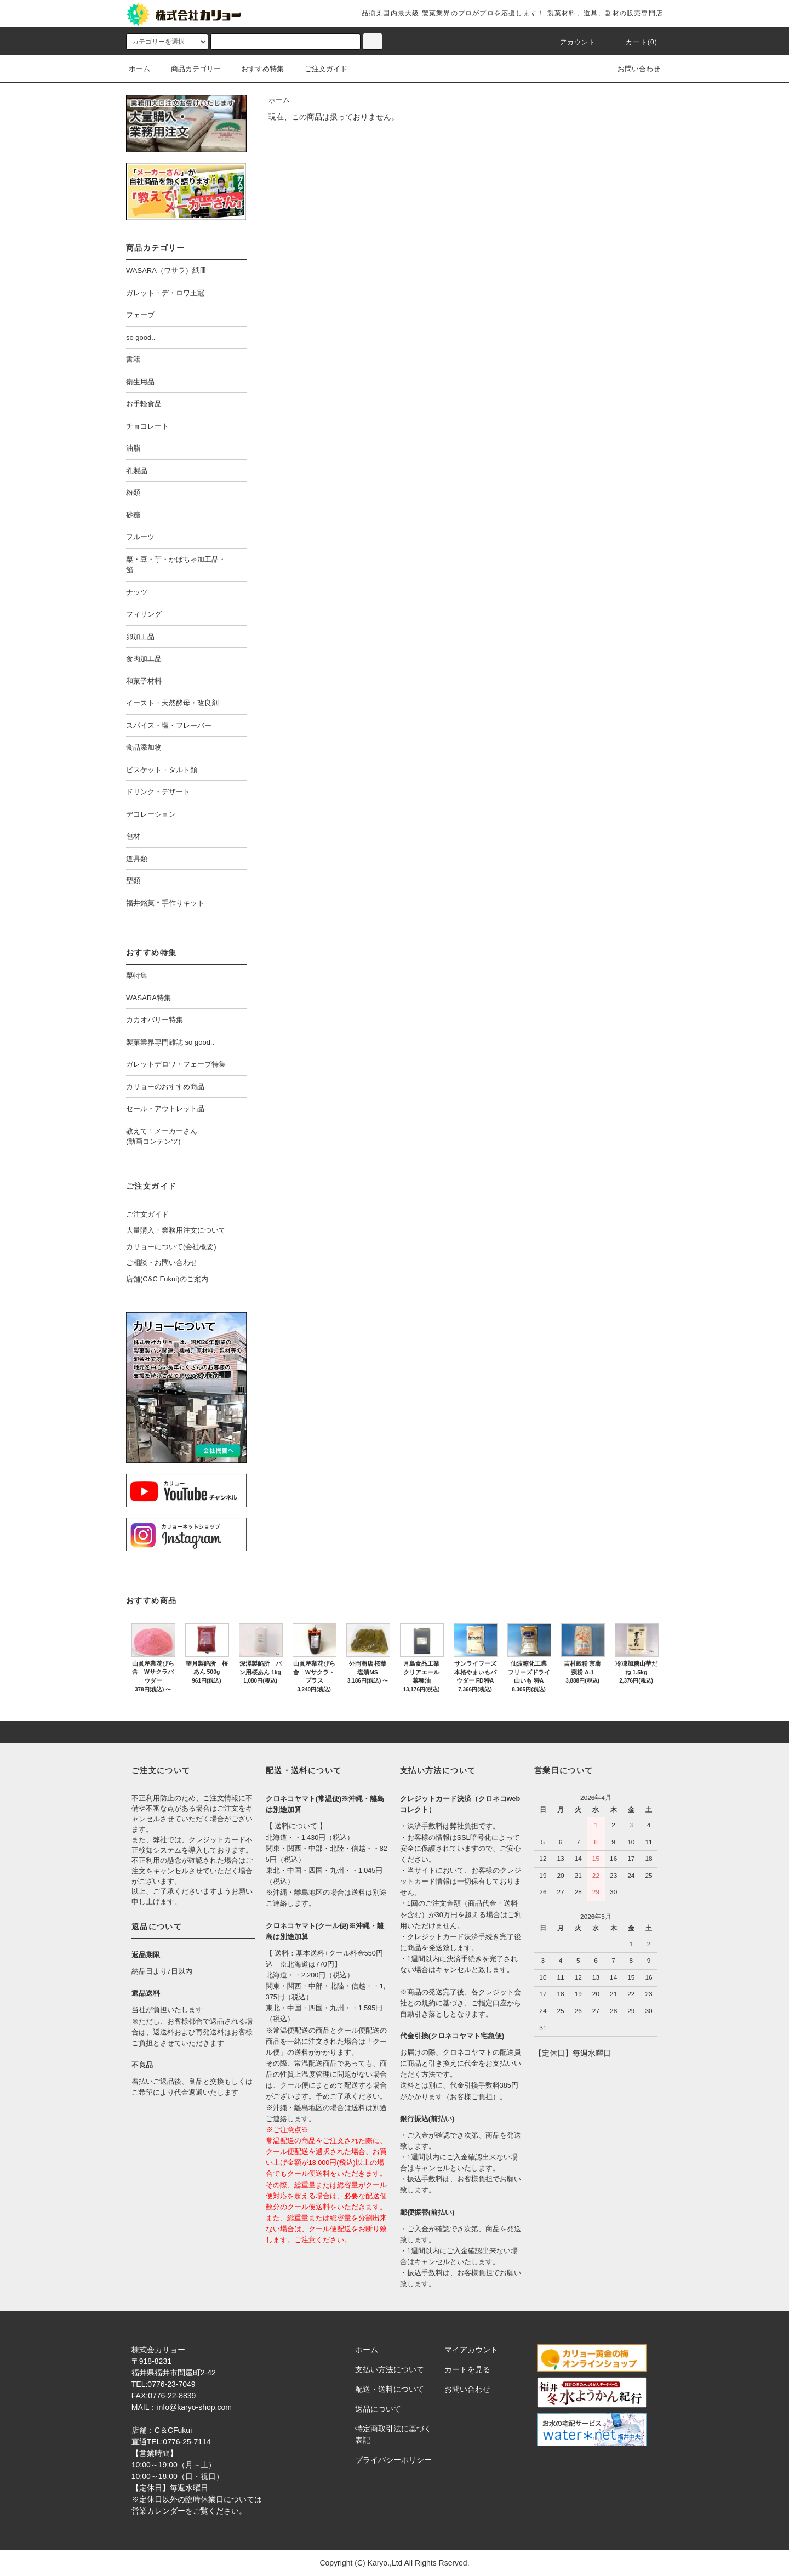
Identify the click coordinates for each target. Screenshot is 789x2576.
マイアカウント (471, 2349)
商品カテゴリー (189, 69)
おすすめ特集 (256, 69)
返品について (378, 2408)
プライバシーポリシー (393, 2459)
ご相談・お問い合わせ (161, 1262)
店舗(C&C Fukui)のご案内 (167, 1279)
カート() (635, 42)
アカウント (571, 42)
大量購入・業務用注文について (176, 1230)
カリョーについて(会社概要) (171, 1247)
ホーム (139, 69)
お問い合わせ (632, 69)
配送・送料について (389, 2389)
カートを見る (467, 2369)
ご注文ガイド (319, 69)
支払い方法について (389, 2369)
